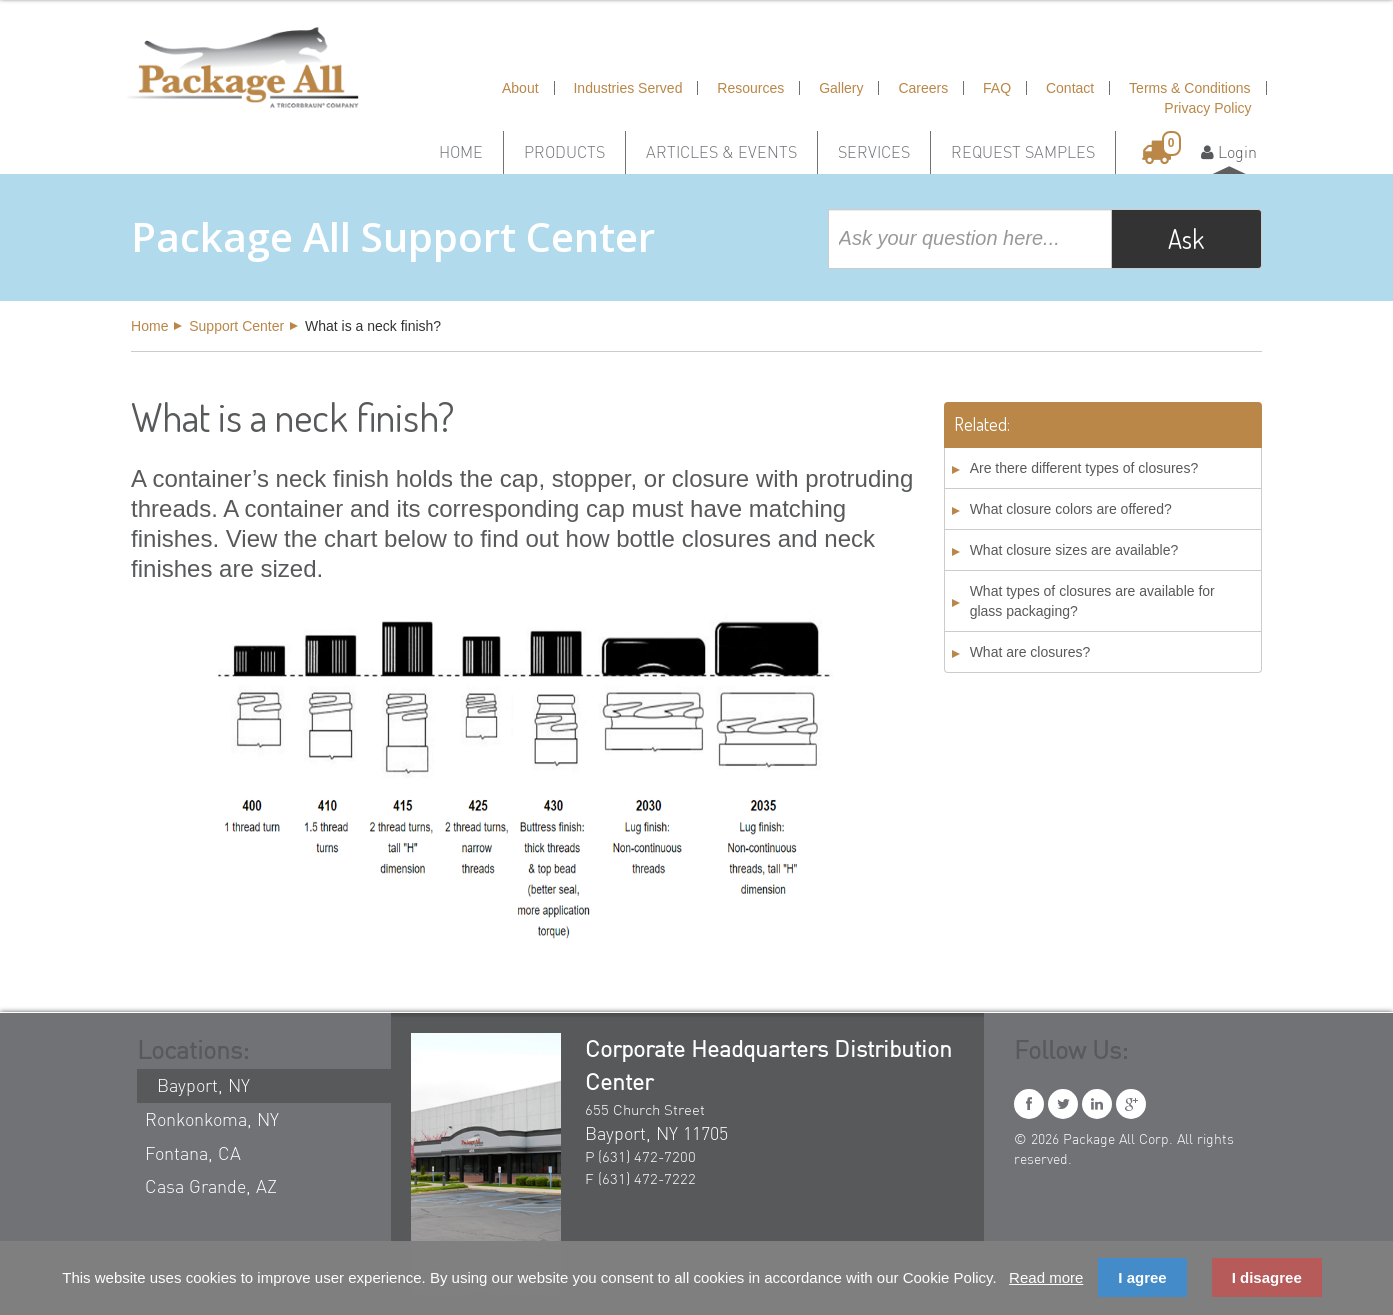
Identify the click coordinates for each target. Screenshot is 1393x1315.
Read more (1046, 1277)
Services (874, 152)
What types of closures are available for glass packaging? (1092, 601)
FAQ (997, 88)
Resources (750, 88)
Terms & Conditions (1189, 88)
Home (461, 152)
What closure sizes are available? (1074, 550)
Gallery (841, 88)
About (520, 88)
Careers (923, 88)
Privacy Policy (1207, 108)
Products (564, 152)
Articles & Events (721, 152)
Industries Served (627, 88)
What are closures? (1030, 652)
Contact (1070, 88)
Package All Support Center (393, 236)
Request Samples (1023, 152)
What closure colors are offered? (1071, 509)
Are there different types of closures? (1084, 468)
